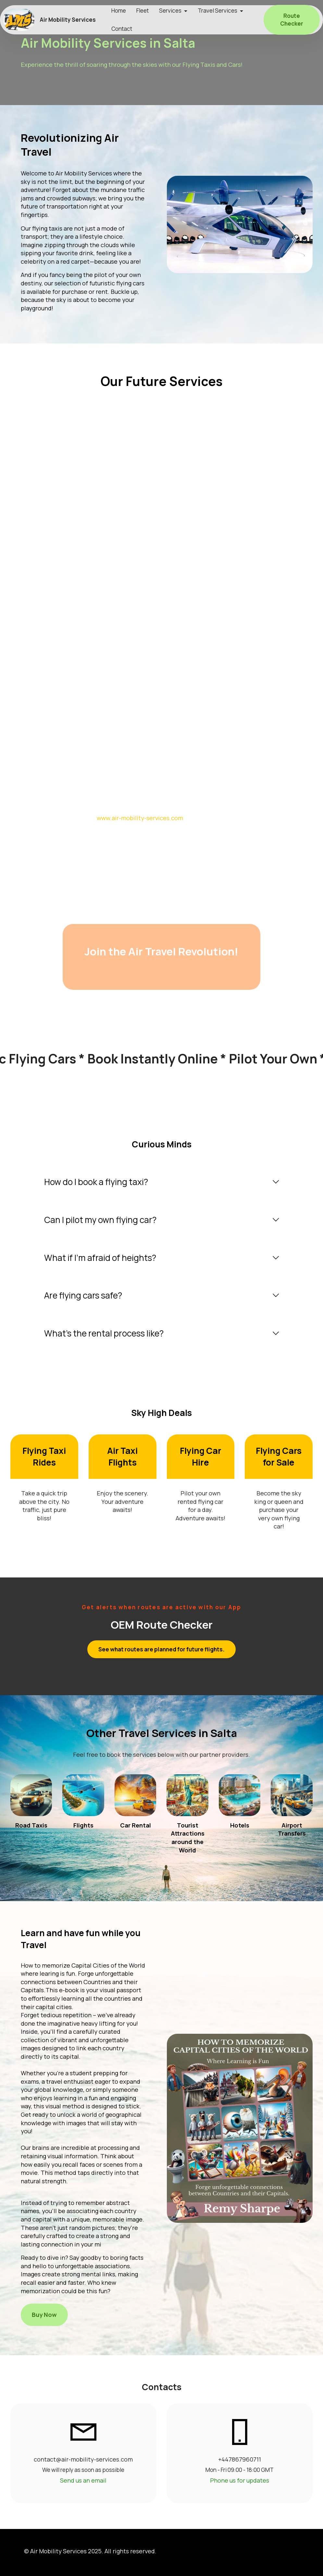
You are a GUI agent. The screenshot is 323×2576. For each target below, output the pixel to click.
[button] (161, 1182)
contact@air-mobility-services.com (83, 2459)
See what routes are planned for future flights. (161, 1649)
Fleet (142, 10)
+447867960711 (239, 2459)
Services (170, 10)
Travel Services (217, 10)
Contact (121, 28)
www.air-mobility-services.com (140, 818)
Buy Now (44, 2314)
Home (118, 10)
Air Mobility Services (68, 19)
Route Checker (291, 19)
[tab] (161, 1182)
